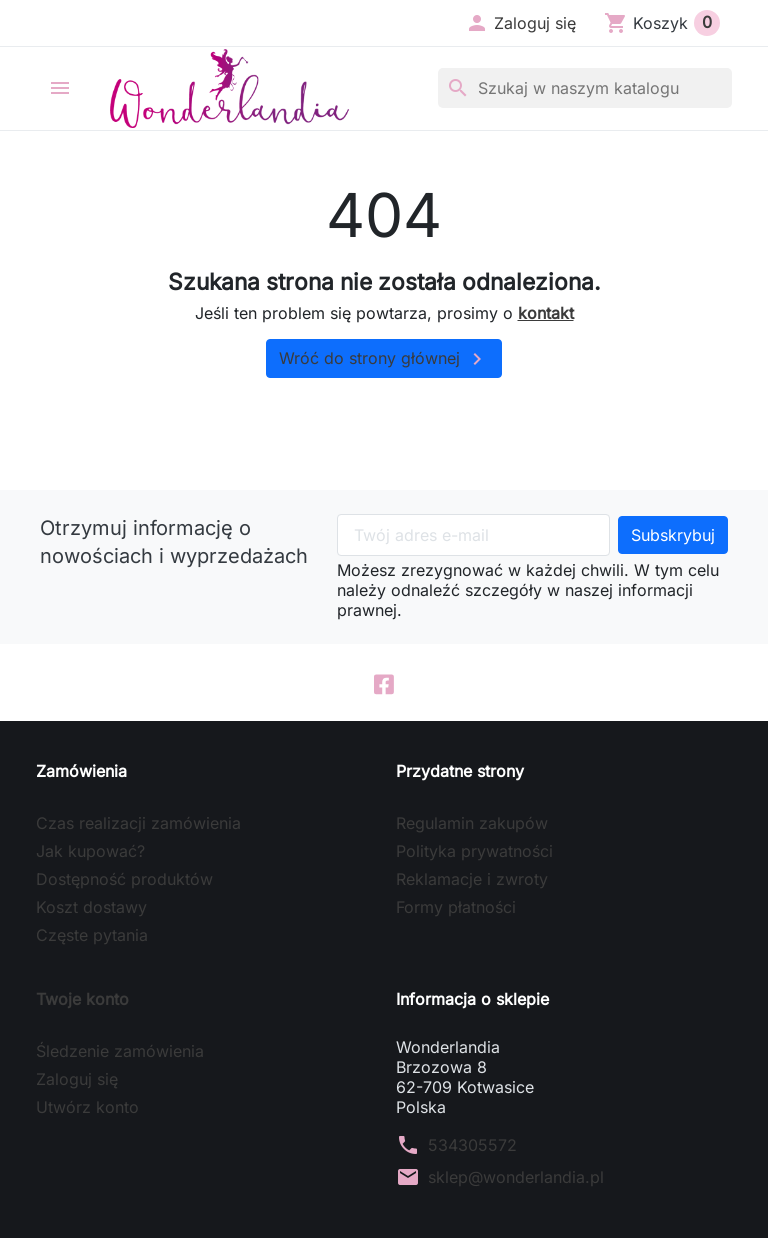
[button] (520, 23)
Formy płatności (456, 907)
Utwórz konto (87, 1107)
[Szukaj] (585, 88)
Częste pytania (92, 935)
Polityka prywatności (474, 851)
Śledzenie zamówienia (120, 1051)
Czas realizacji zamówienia (138, 823)
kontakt (546, 313)
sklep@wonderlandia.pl (516, 1177)
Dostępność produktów (124, 879)
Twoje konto (82, 999)
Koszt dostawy (91, 907)
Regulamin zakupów (472, 823)
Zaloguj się (77, 1079)
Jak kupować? (90, 851)
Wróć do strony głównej (384, 359)
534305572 (472, 1145)
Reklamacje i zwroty (472, 879)
